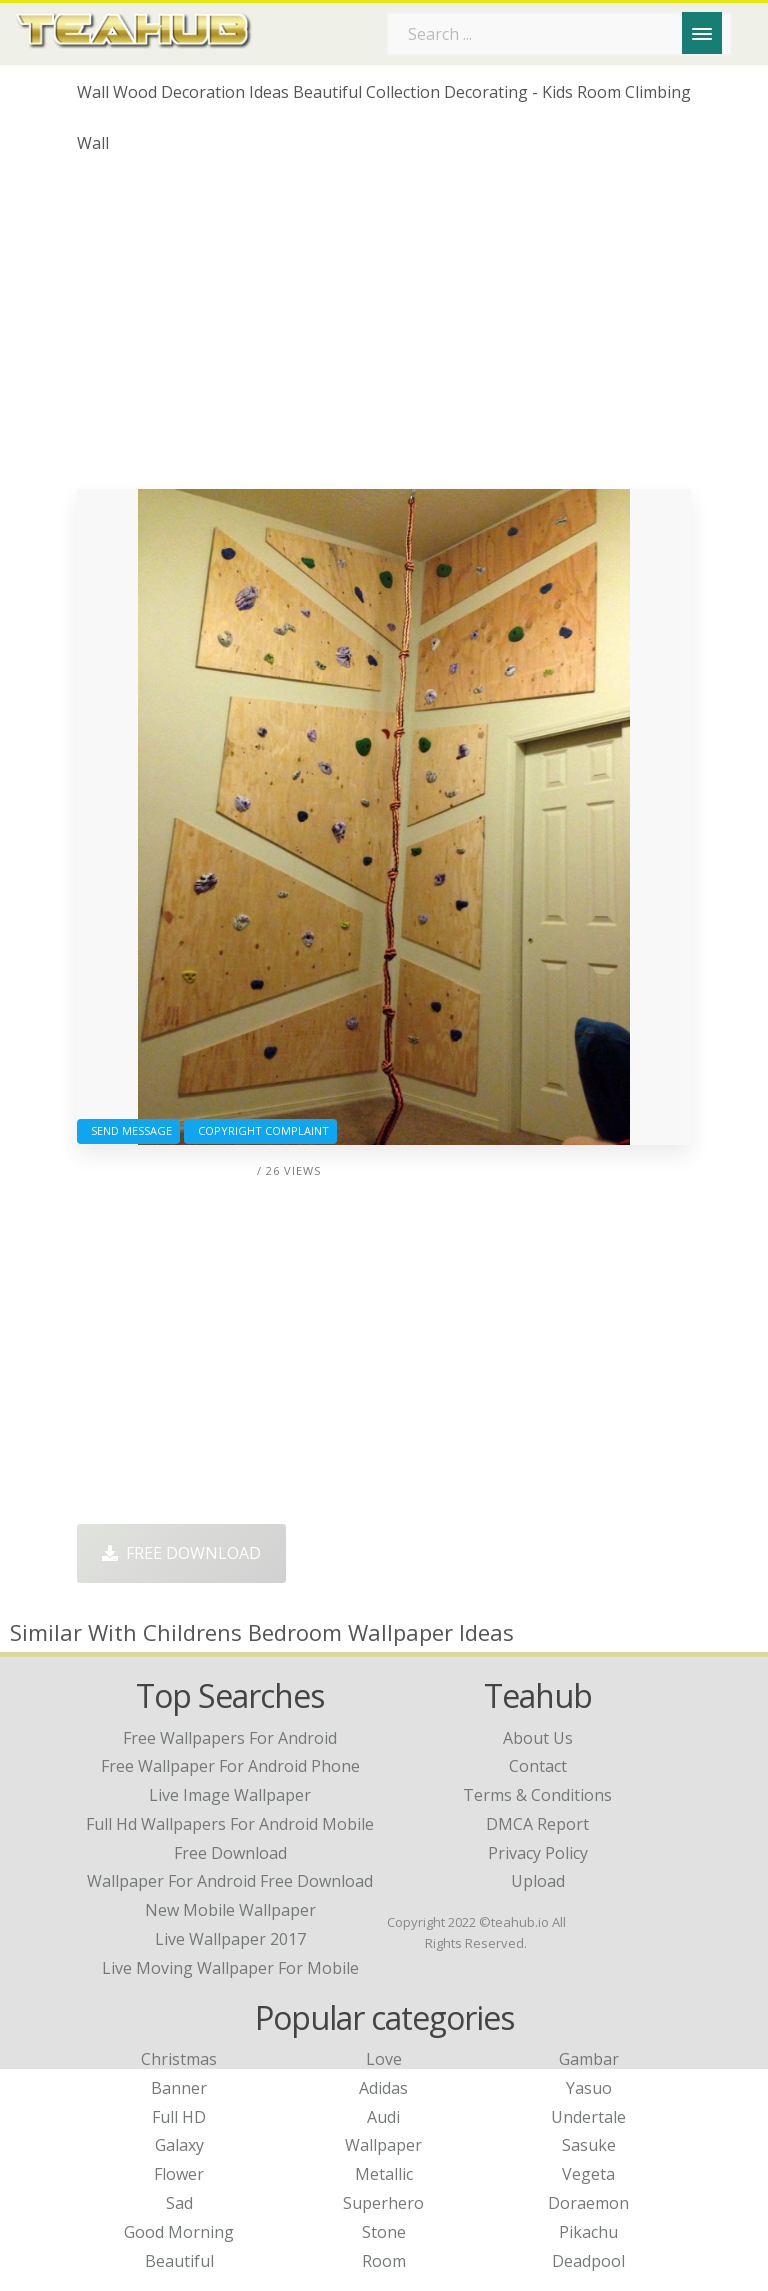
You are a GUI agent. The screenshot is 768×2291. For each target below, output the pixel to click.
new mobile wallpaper (230, 1910)
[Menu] (702, 33)
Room (384, 2261)
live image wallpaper (230, 1795)
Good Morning (179, 2232)
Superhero (383, 2203)
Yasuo (589, 2088)
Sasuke (589, 2145)
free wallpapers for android (230, 1738)
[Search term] (559, 34)
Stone (384, 2232)
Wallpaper (383, 2145)
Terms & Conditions (537, 1795)
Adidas (383, 2088)
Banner (179, 2088)
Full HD (179, 2117)
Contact (538, 1766)
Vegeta (588, 2174)
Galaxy (179, 2145)
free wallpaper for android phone (230, 1766)
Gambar (589, 2059)
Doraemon (588, 2203)
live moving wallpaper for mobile (230, 1968)
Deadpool (588, 2261)
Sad (179, 2203)
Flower (179, 2174)
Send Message (128, 1130)
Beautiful (179, 2261)
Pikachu (588, 2232)
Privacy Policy (538, 1853)
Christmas (179, 2059)
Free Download (181, 1553)
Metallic (384, 2174)
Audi (383, 2117)
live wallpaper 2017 (230, 1939)
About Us (538, 1738)
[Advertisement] (384, 329)
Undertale (588, 2117)
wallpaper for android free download (230, 1881)
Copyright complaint (260, 1130)
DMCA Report (537, 1824)
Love (384, 2059)
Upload (538, 1881)
